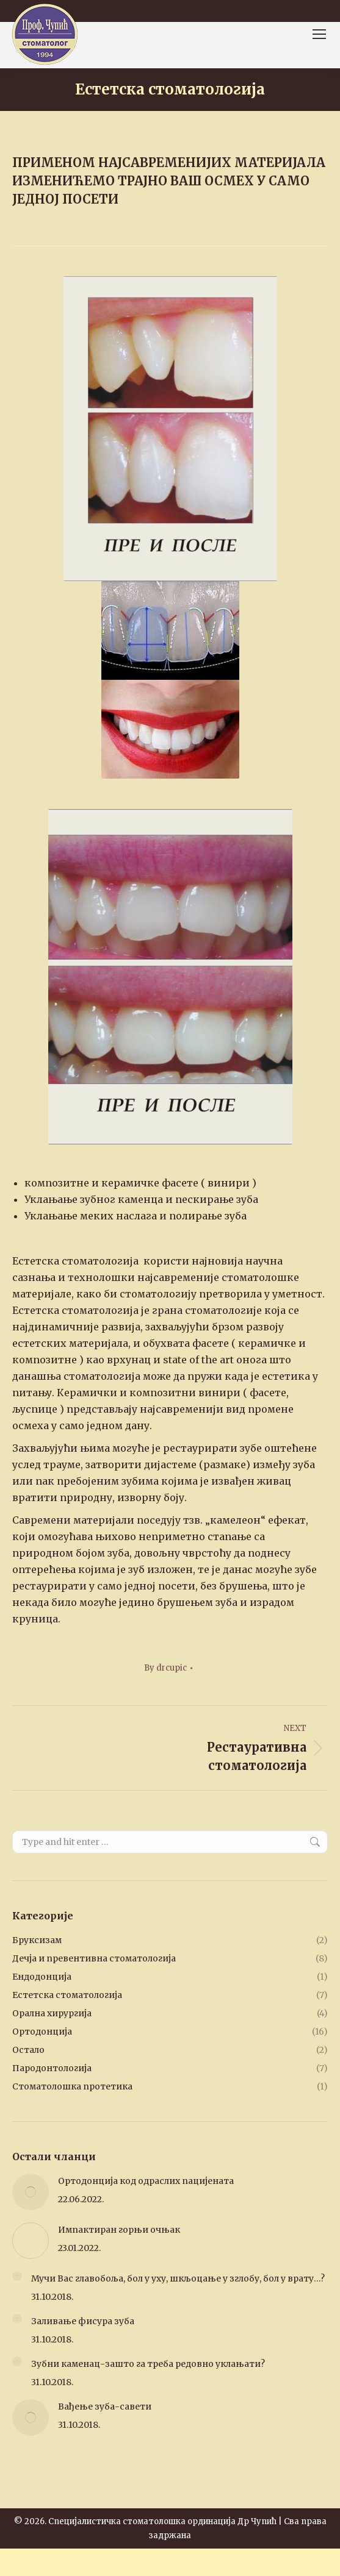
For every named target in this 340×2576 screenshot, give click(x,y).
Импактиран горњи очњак (119, 2229)
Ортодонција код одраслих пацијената (146, 2180)
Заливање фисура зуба (82, 2321)
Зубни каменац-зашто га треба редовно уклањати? (148, 2363)
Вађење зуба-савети (104, 2406)
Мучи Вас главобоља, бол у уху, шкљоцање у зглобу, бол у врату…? (178, 2278)
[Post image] (30, 2192)
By (165, 1668)
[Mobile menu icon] (319, 34)
